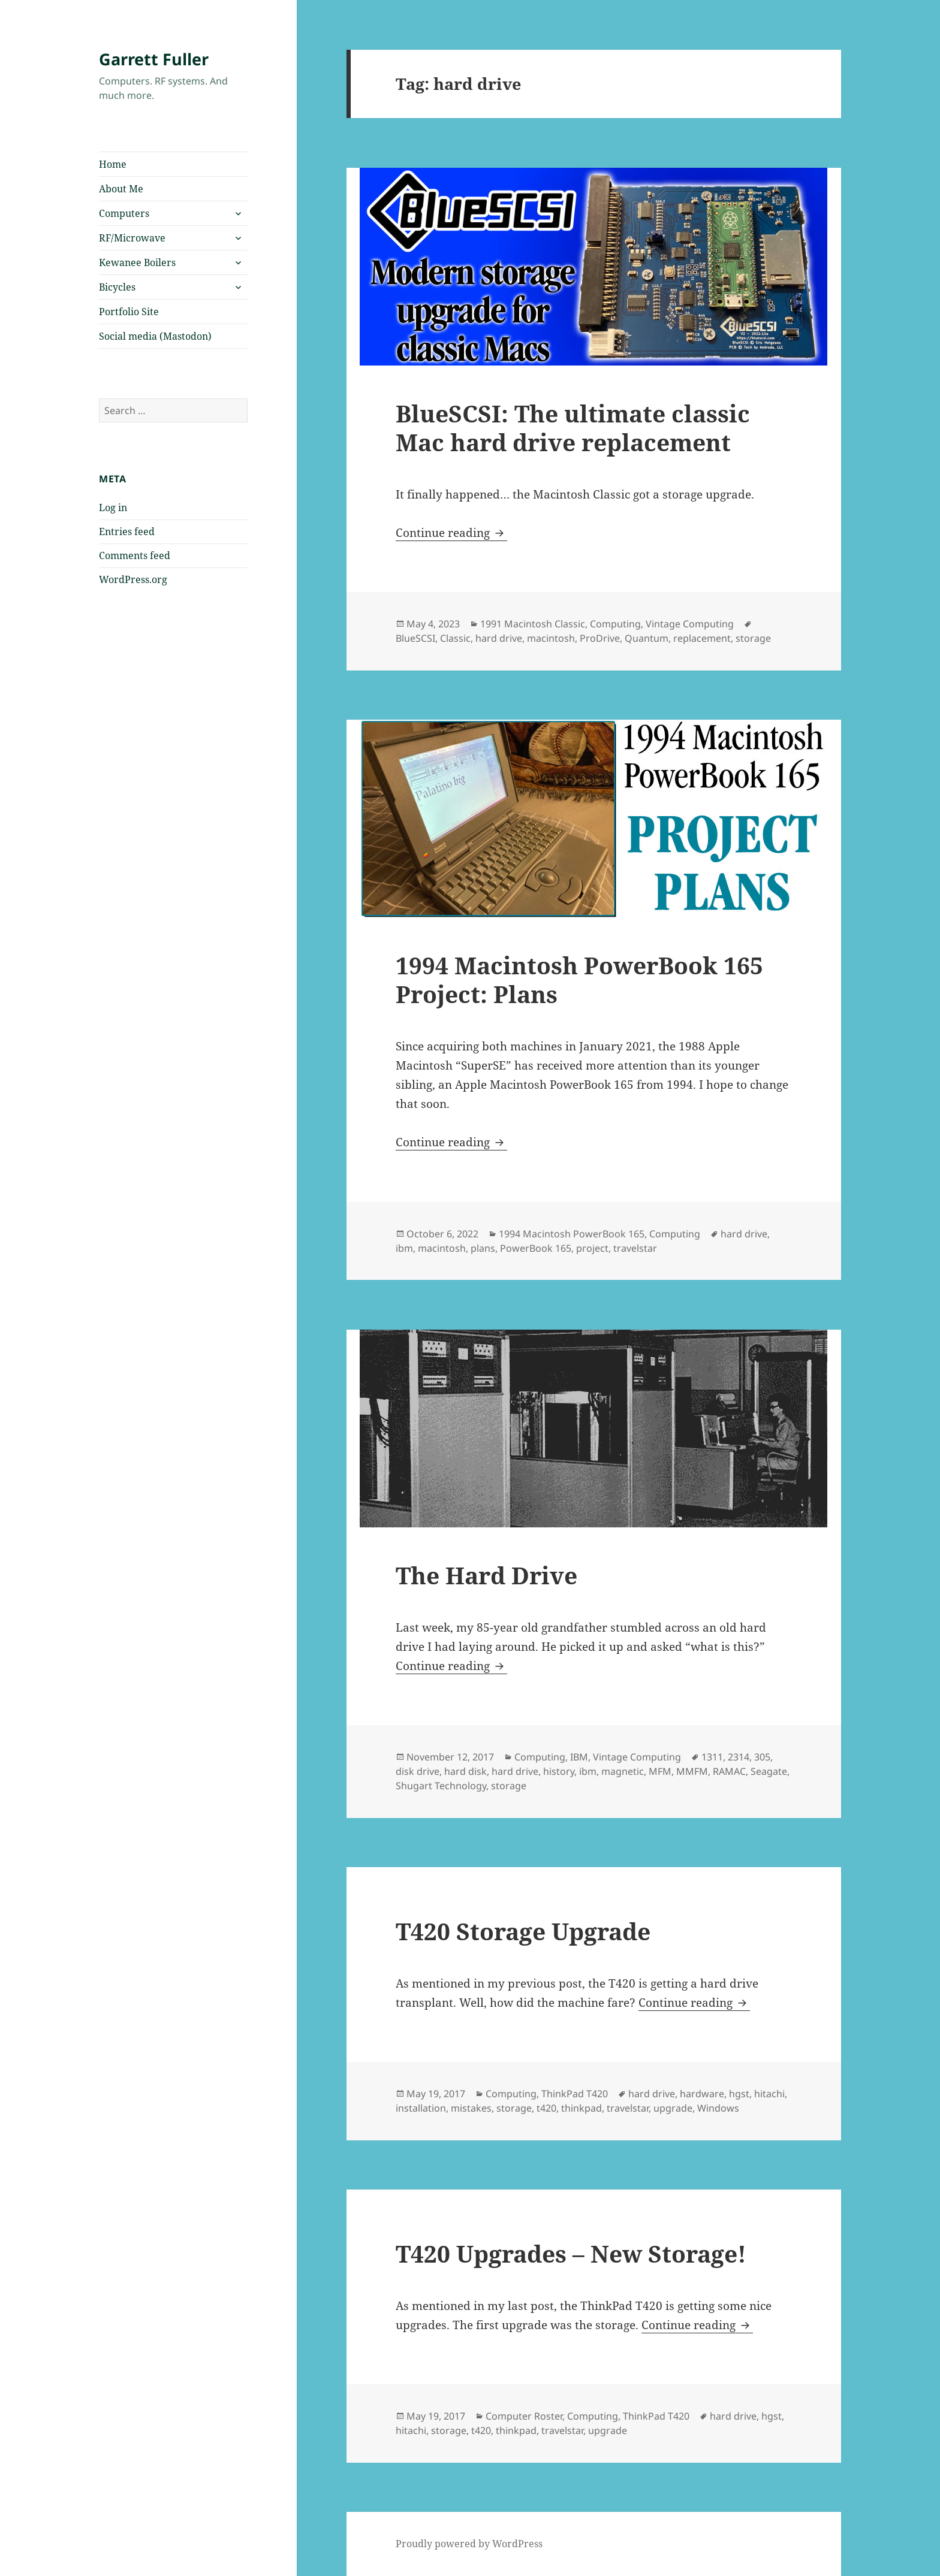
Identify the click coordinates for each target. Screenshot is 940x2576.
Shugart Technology (441, 1785)
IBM (579, 1756)
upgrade (672, 2108)
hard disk (465, 1771)
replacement (702, 638)
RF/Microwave (132, 237)
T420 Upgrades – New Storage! (571, 2253)
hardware (702, 2093)
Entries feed (127, 531)
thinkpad (581, 2108)
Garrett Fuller (154, 59)
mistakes (471, 2108)
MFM (660, 1771)
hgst (739, 2093)
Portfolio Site (129, 311)
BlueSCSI (415, 638)
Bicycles (117, 287)
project (592, 1248)
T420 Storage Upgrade (523, 1931)
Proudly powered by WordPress (469, 2543)
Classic (455, 638)
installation (421, 2108)
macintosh (551, 638)
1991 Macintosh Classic (532, 623)
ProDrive (600, 638)
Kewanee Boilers (137, 262)
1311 (712, 1756)
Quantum (646, 638)
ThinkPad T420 (574, 2093)
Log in (113, 507)
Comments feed (134, 555)
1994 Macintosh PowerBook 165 (571, 1233)
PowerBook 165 (535, 1248)
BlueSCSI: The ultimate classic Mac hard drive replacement (573, 427)
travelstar (635, 1248)
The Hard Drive (486, 1575)
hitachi (769, 2093)
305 (762, 1756)
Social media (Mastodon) (155, 336)
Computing (615, 623)
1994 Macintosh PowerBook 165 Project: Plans (579, 979)
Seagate (769, 1771)
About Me (121, 188)
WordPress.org (133, 579)
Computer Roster (524, 2416)
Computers (124, 213)
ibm (404, 1248)
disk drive (417, 1771)
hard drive (498, 638)
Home (112, 164)
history (558, 1771)
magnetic (622, 1771)
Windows (718, 2108)
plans (483, 1248)
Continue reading (451, 532)
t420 (546, 2108)
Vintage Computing (690, 623)
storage (753, 638)
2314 (738, 1756)
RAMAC (729, 1771)
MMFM (692, 1771)
